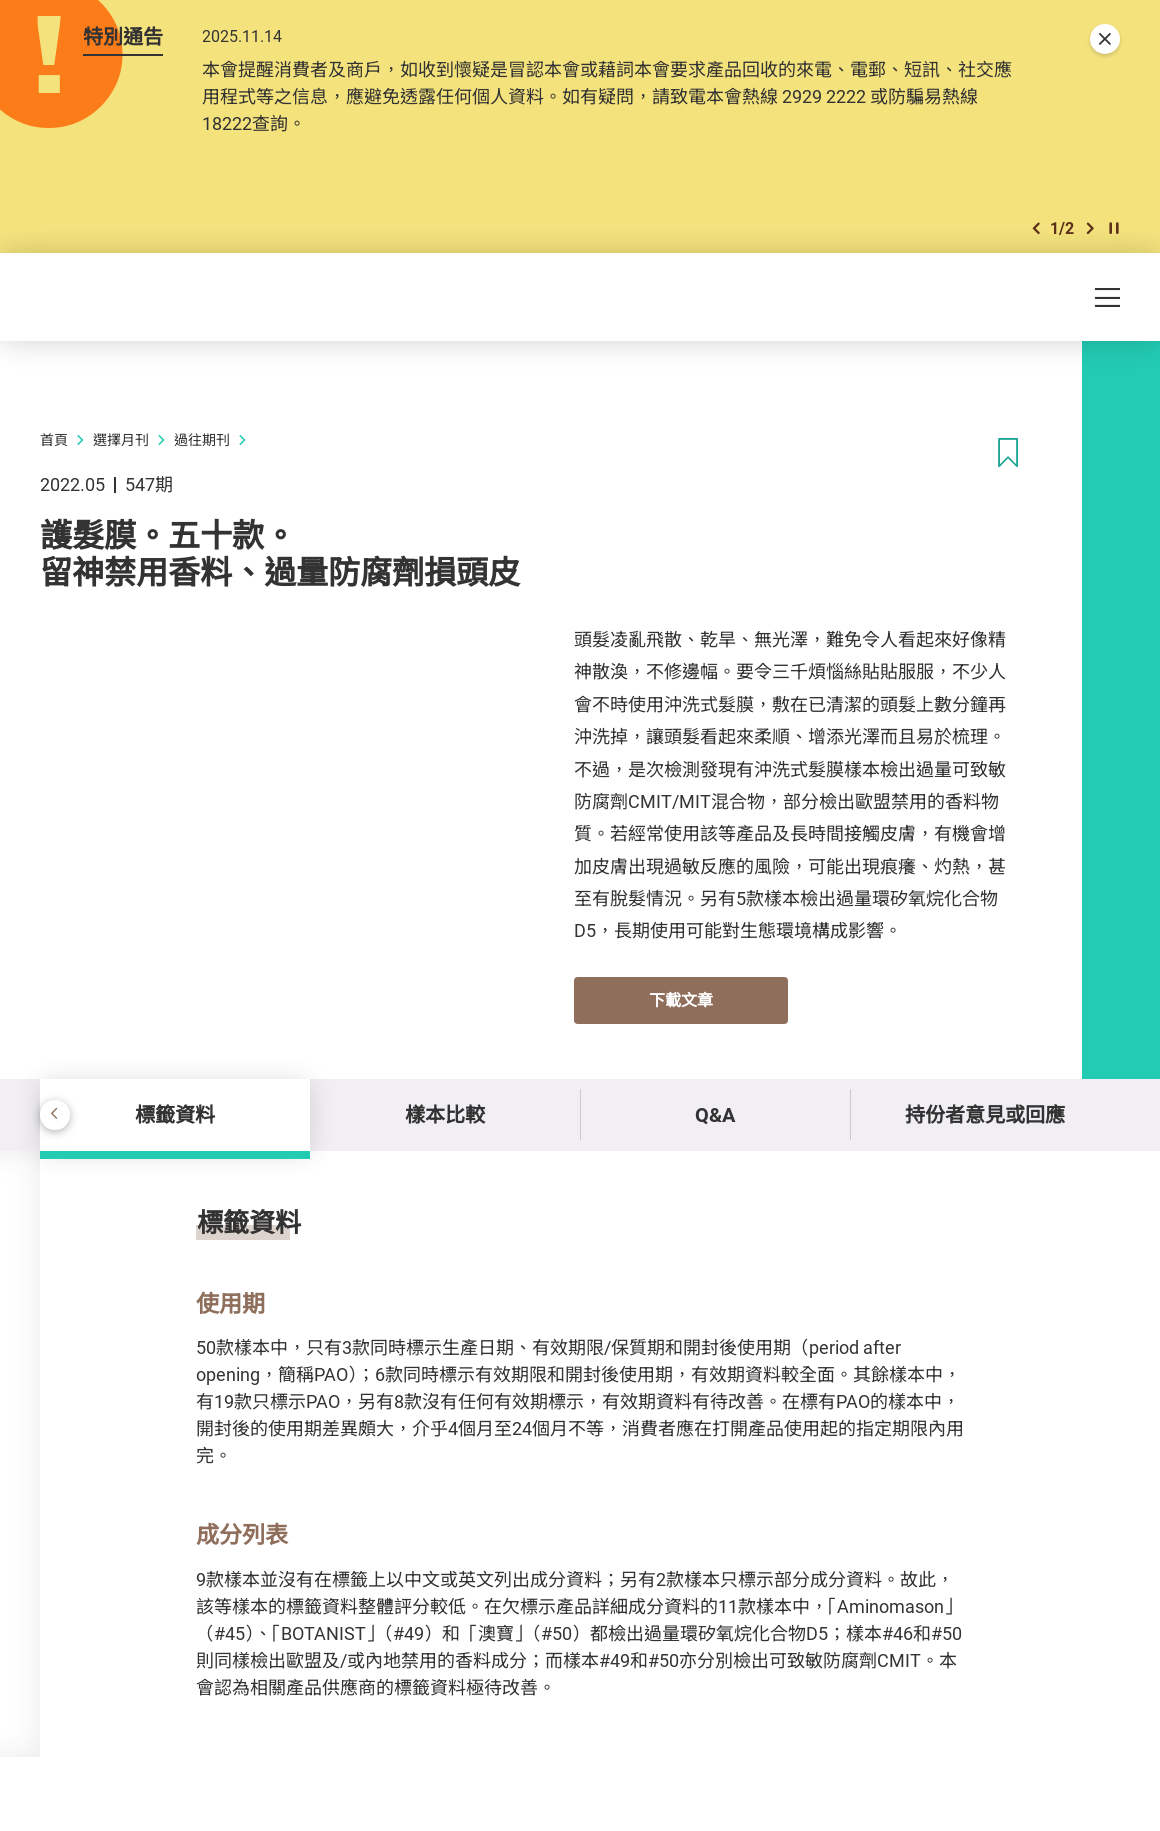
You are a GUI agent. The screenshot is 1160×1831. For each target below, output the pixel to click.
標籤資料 (175, 1114)
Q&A (715, 1114)
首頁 (54, 439)
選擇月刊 (121, 439)
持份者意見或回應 (985, 1114)
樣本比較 (445, 1114)
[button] (1036, 228)
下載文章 (681, 1000)
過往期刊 (202, 439)
